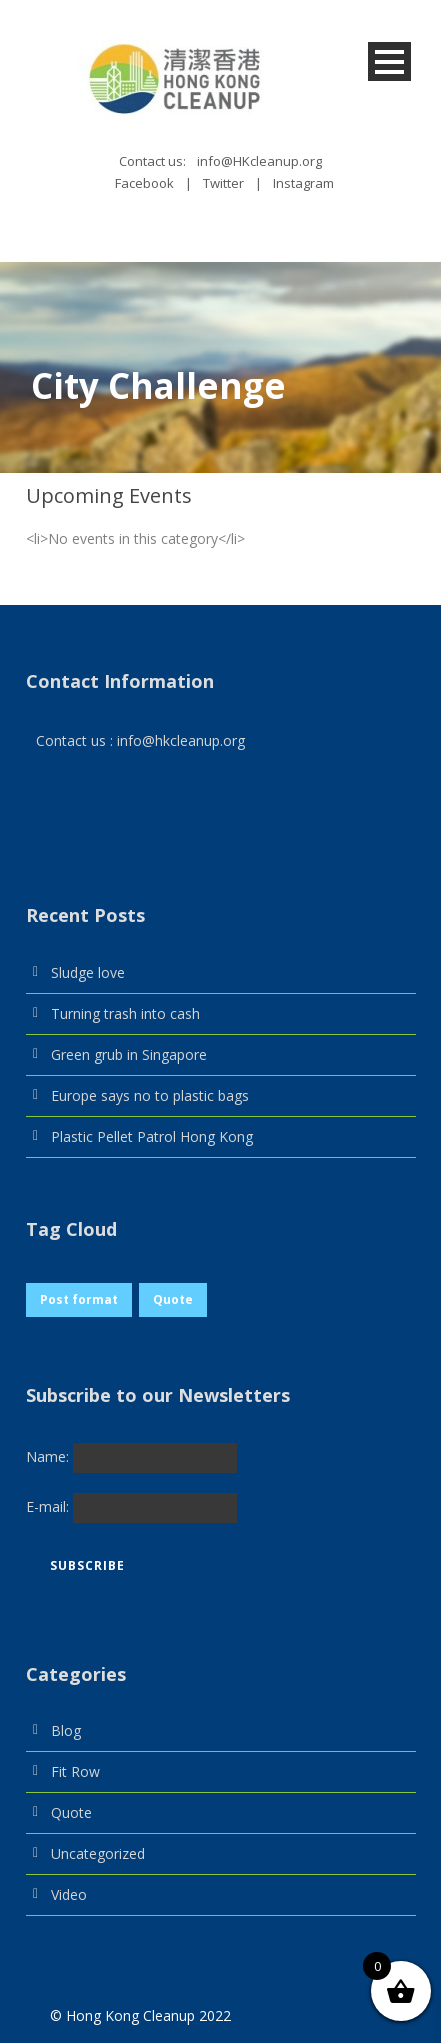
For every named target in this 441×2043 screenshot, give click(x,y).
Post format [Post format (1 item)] (79, 1299)
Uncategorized (98, 1853)
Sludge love (88, 972)
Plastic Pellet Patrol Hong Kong (152, 1136)
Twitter (223, 183)
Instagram (303, 183)
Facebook (144, 183)
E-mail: (49, 1505)
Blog (66, 1730)
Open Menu (389, 61)
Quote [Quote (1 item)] (173, 1299)
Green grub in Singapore (129, 1054)
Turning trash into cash (125, 1013)
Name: (49, 1455)
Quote (71, 1812)
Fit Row (75, 1771)
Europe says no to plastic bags (150, 1095)
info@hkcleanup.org (181, 740)
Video (69, 1894)
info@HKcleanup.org (259, 161)
